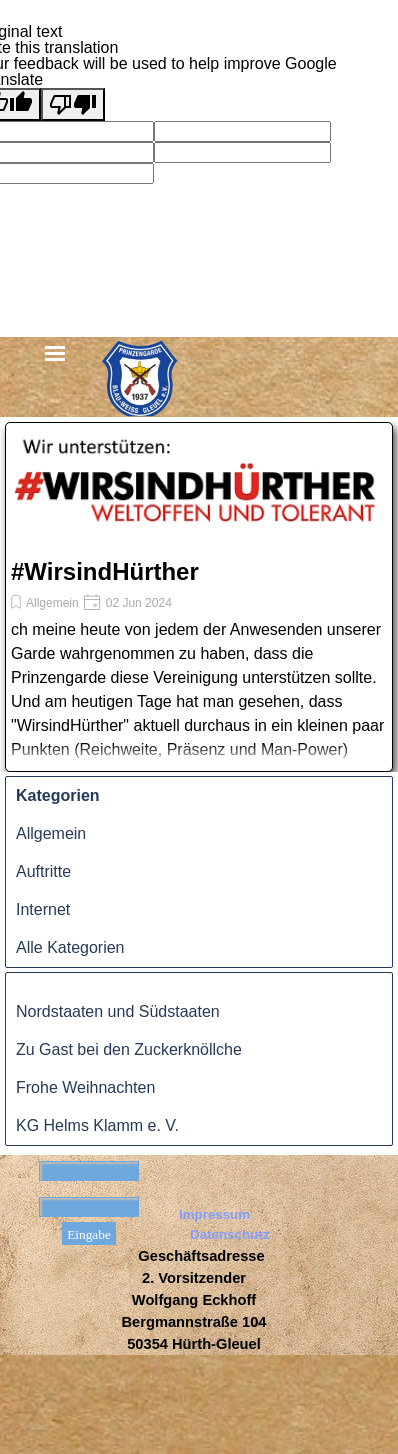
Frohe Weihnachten (85, 1087)
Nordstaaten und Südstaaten (118, 1011)
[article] (199, 597)
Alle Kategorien (70, 947)
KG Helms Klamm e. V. (97, 1125)
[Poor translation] (73, 104)
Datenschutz (229, 1234)
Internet (43, 909)
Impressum (214, 1214)
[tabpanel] (194, 1300)
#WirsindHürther (105, 571)
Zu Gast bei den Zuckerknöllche (129, 1049)
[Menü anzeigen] (56, 354)
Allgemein (52, 603)
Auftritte (43, 871)
